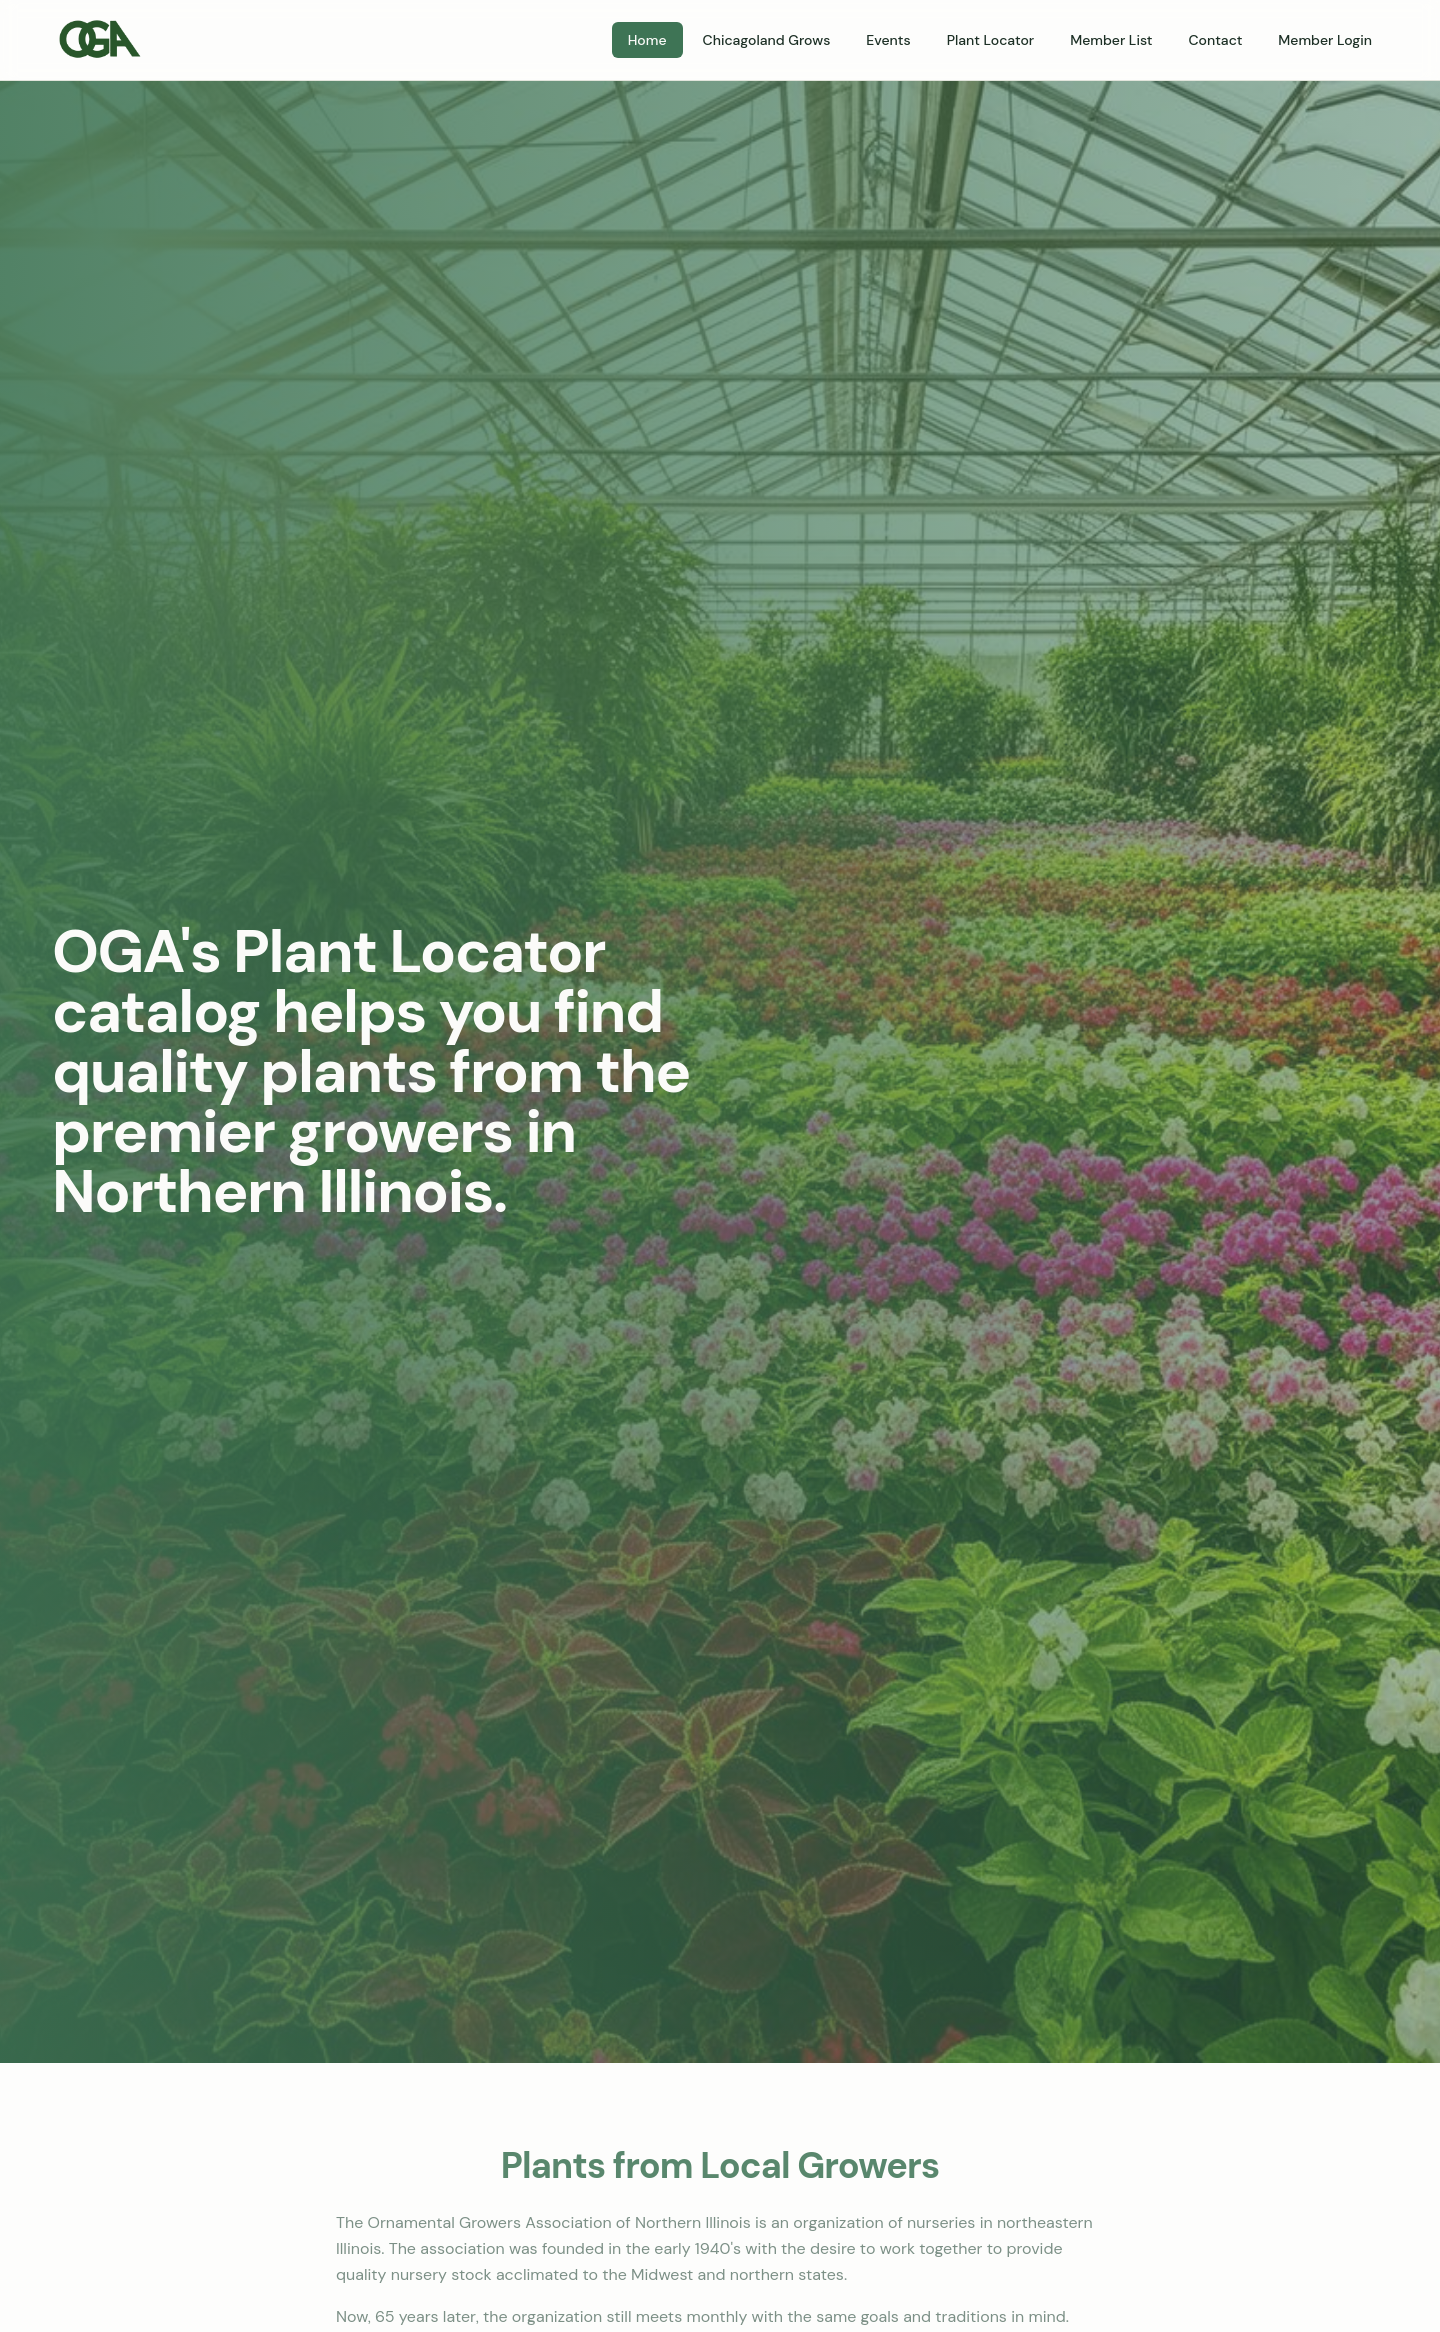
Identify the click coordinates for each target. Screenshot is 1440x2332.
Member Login (1325, 40)
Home (647, 40)
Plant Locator (990, 40)
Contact (1215, 40)
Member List (1111, 40)
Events (888, 40)
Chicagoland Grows (767, 40)
